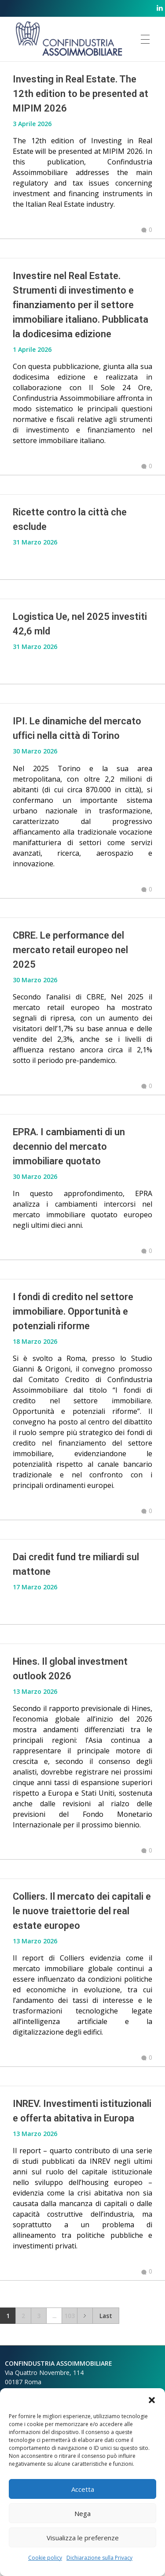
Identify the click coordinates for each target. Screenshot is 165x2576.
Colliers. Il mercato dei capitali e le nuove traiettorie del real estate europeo (82, 1911)
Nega (82, 2513)
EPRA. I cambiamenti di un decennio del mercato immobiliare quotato (69, 1146)
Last (105, 2315)
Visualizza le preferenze (83, 2537)
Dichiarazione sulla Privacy (99, 2557)
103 (69, 2315)
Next (84, 2316)
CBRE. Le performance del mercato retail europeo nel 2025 (70, 950)
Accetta (82, 2489)
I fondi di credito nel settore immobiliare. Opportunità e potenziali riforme (73, 1311)
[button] (151, 2399)
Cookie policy (45, 2557)
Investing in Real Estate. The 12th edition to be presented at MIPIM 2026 (80, 94)
